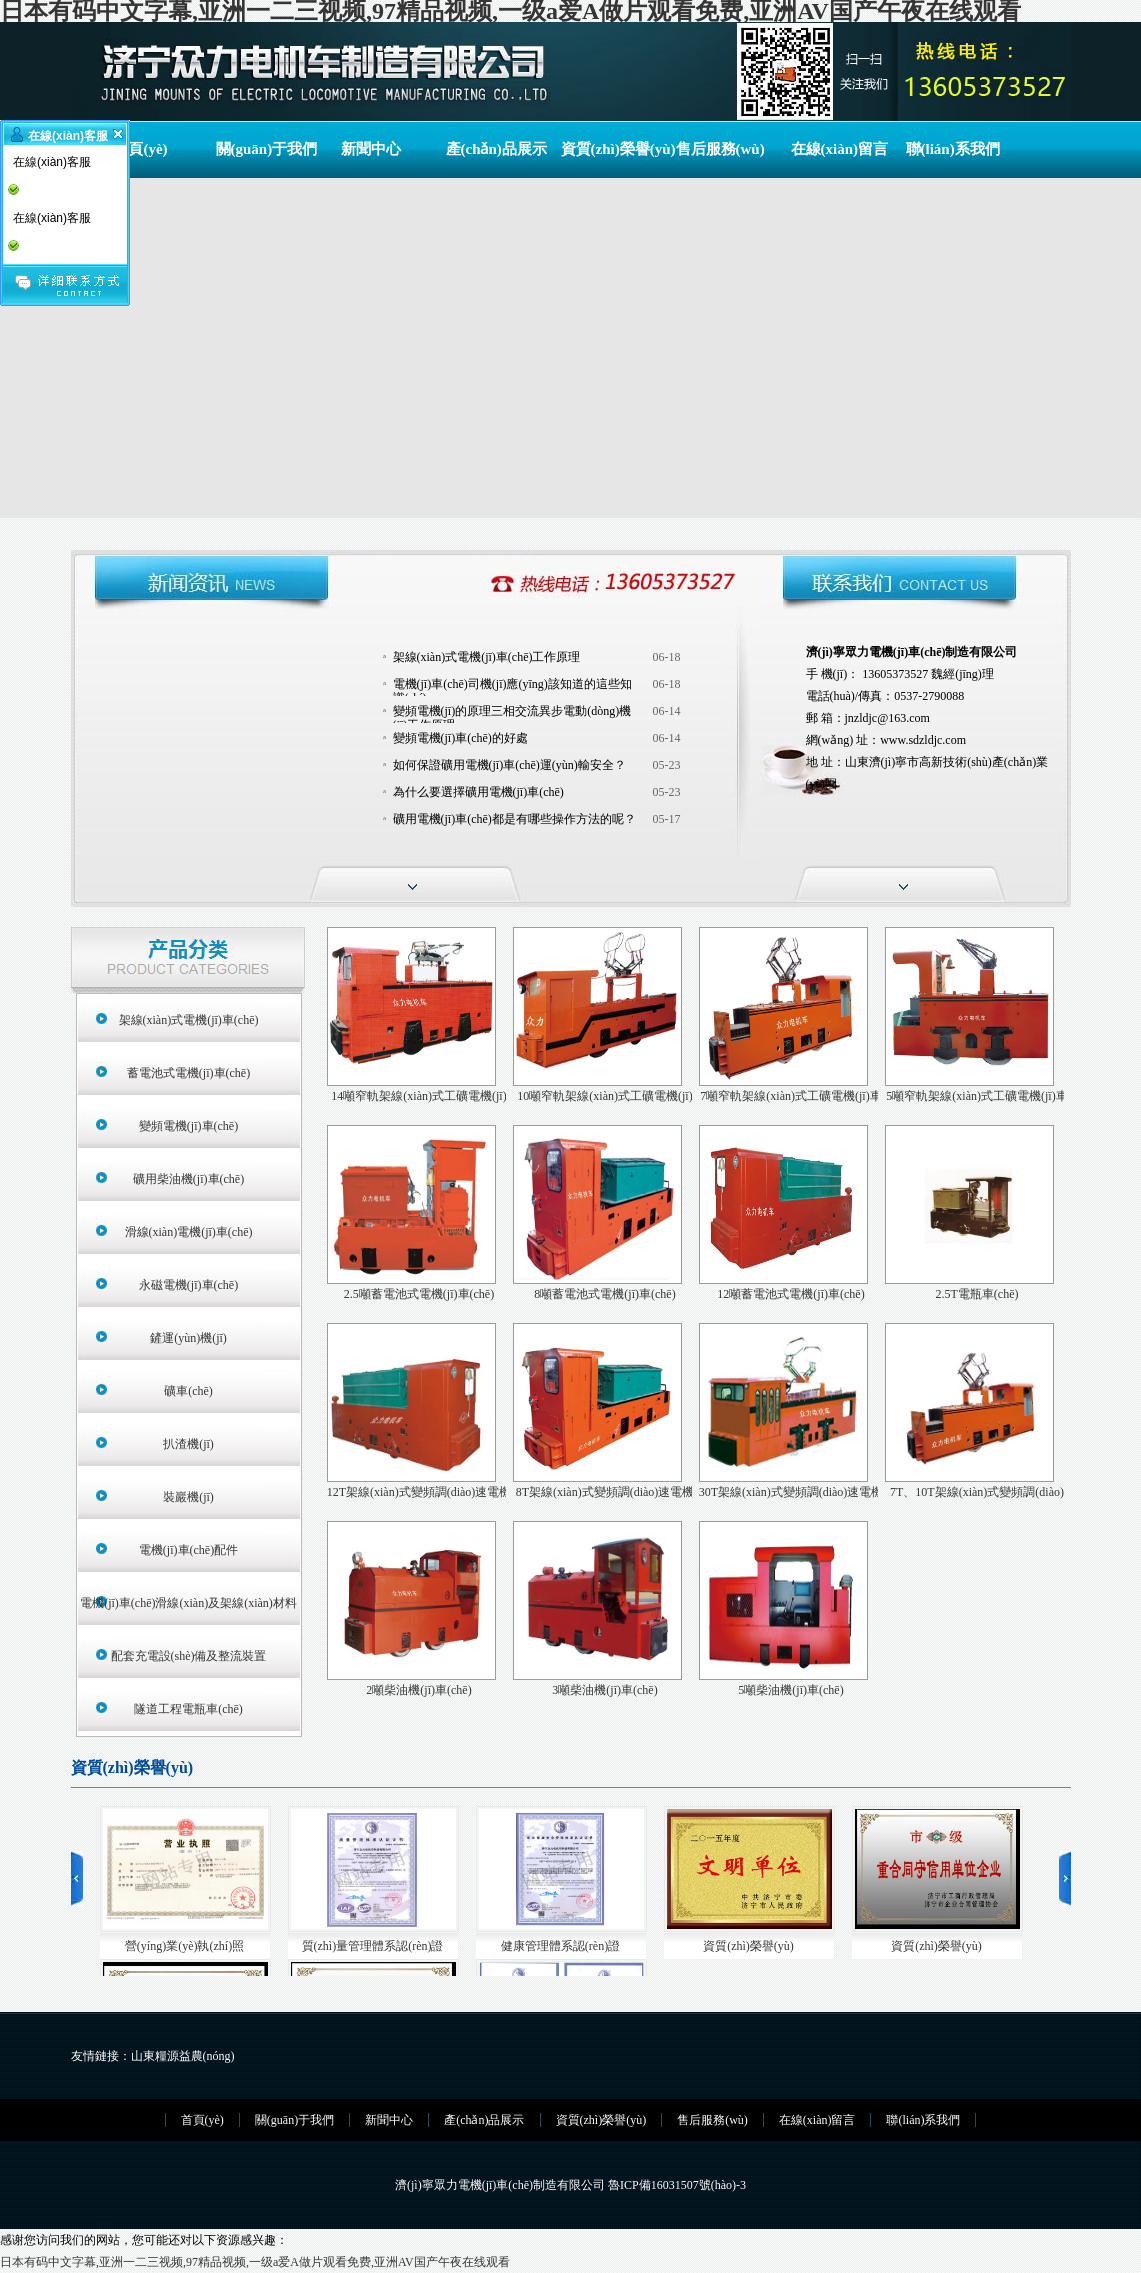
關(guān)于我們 (261, 149)
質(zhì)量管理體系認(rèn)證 (373, 1946)
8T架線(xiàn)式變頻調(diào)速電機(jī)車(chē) (605, 1493)
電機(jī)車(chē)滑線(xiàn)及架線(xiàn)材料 (188, 1603)
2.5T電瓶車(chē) (977, 1294)
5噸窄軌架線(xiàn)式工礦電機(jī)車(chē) (976, 1097)
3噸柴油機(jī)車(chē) (604, 1690)
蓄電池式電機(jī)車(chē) (188, 1073)
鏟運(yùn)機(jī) (188, 1338)
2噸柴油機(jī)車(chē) (418, 1690)
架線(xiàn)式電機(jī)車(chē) (189, 1020)
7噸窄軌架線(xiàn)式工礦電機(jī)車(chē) (790, 1097)
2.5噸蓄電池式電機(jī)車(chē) (419, 1294)
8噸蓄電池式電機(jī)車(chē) (604, 1294)
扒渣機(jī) (188, 1444)
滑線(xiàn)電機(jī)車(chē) (189, 1232)
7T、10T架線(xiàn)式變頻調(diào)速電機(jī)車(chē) (977, 1493)
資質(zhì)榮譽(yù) (606, 149)
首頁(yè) (140, 149)
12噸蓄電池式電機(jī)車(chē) (790, 1294)
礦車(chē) (188, 1391)
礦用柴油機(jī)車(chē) (188, 1179)
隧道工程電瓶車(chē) (188, 1709)
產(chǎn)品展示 (491, 149)
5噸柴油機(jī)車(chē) (790, 1690)
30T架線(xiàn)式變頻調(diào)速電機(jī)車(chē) (791, 1493)
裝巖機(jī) (188, 1497)
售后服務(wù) (720, 149)
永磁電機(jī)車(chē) (188, 1285)
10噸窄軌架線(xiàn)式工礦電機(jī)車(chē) (604, 1097)
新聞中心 (371, 149)
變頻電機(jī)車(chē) (188, 1126)
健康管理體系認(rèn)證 (560, 1946)
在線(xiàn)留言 (836, 149)
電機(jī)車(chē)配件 (188, 1550)
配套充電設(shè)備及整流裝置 (189, 1656)
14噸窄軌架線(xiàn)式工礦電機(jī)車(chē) (418, 1097)
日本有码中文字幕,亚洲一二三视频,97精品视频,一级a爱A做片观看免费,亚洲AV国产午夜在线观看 (255, 2262)
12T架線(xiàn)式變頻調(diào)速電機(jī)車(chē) (419, 1493)
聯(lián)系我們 (951, 149)
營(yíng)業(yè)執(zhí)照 (184, 1946)
